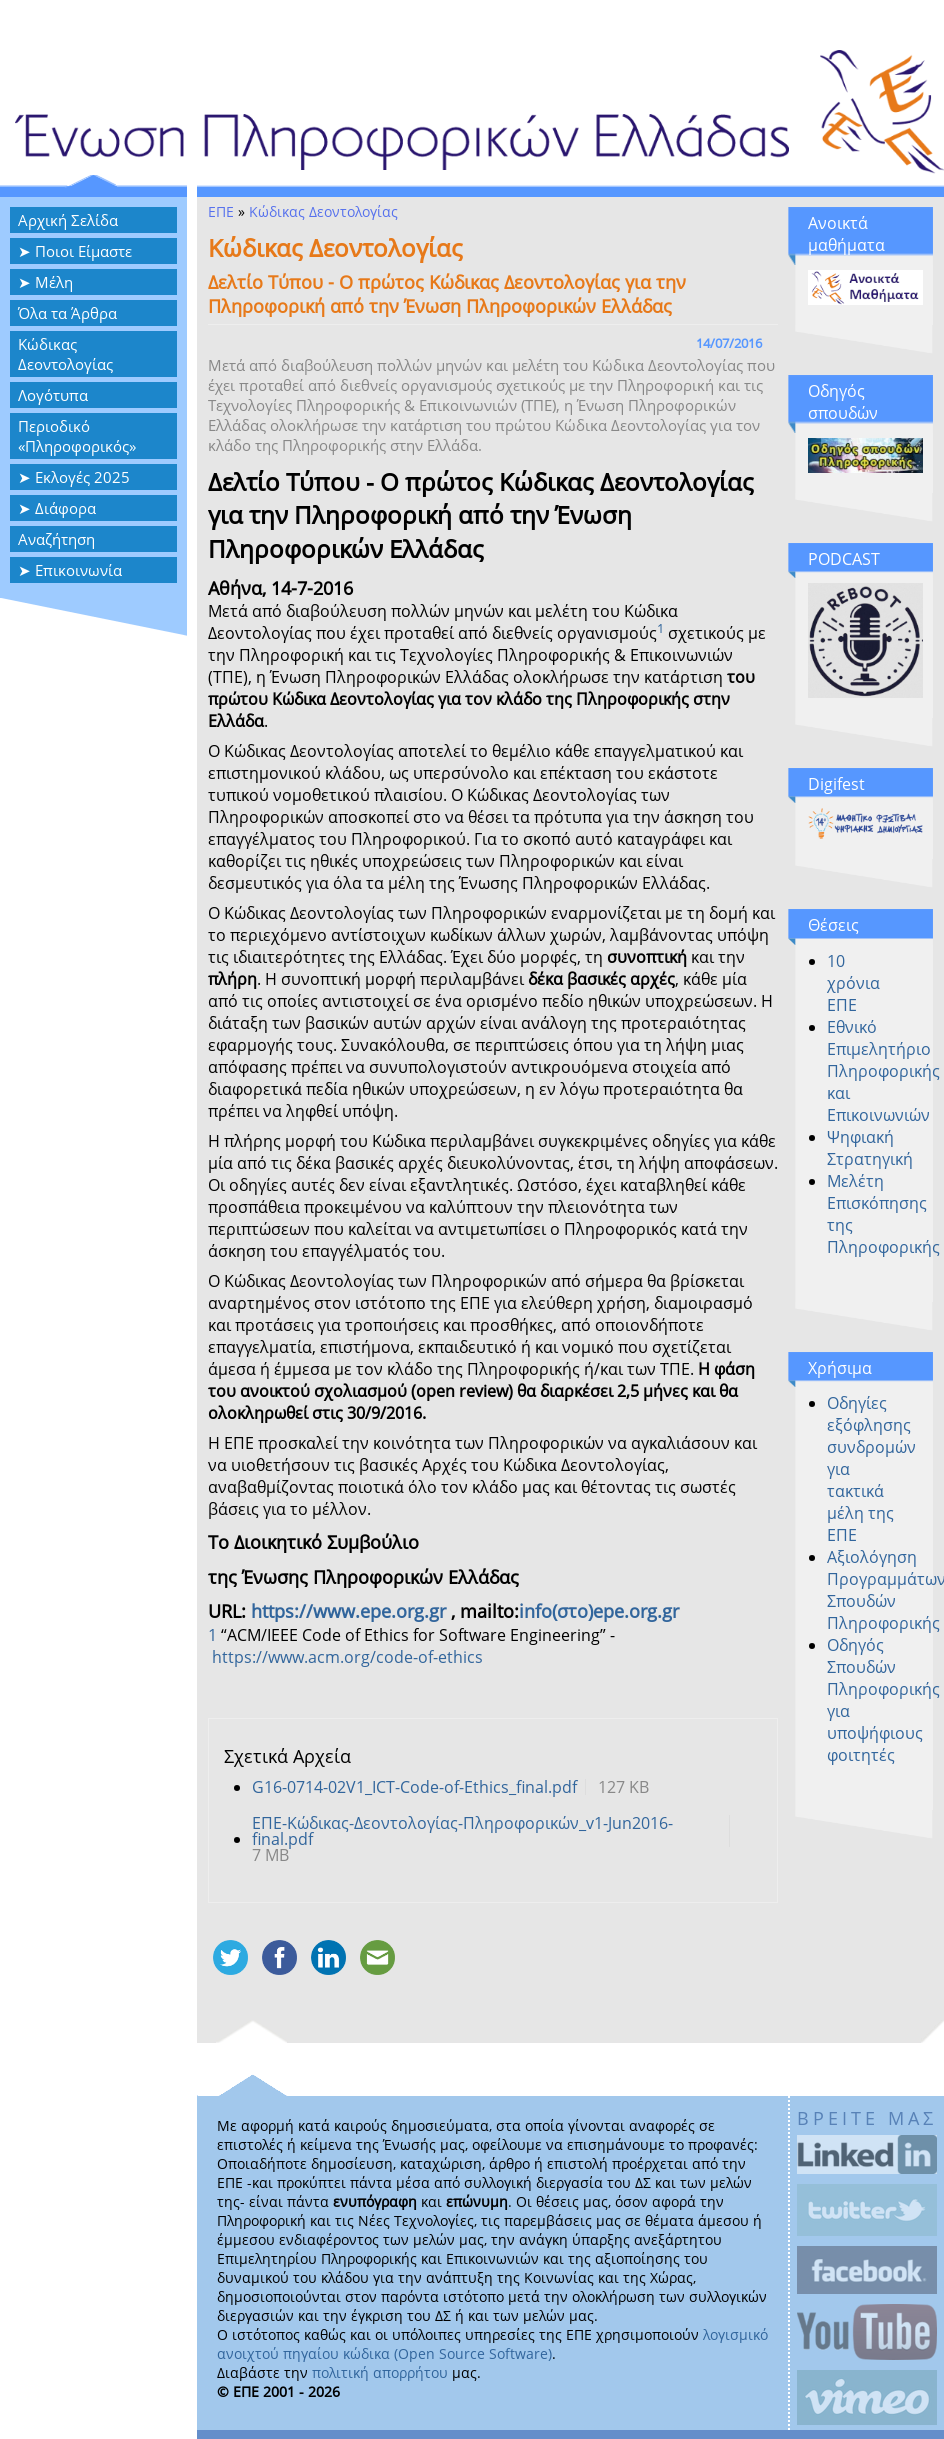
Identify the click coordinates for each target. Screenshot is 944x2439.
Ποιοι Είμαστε (83, 251)
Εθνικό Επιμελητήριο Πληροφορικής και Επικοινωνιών (883, 1071)
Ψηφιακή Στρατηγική (870, 1148)
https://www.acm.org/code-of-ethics (347, 1657)
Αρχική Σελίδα (68, 220)
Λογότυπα (53, 395)
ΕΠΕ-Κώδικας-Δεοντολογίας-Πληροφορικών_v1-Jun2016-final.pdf (462, 1831)
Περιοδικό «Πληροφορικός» (77, 436)
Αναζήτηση (56, 539)
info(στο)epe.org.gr (599, 1611)
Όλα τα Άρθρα (67, 313)
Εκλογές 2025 (82, 477)
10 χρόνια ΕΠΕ (853, 983)
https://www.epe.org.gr (348, 1611)
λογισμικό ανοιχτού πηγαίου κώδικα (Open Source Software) (492, 2344)
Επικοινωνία (78, 570)
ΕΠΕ (221, 211)
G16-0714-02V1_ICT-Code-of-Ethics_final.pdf (414, 1787)
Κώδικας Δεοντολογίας (65, 354)
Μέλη (54, 282)
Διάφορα (65, 508)
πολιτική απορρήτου (380, 2372)
